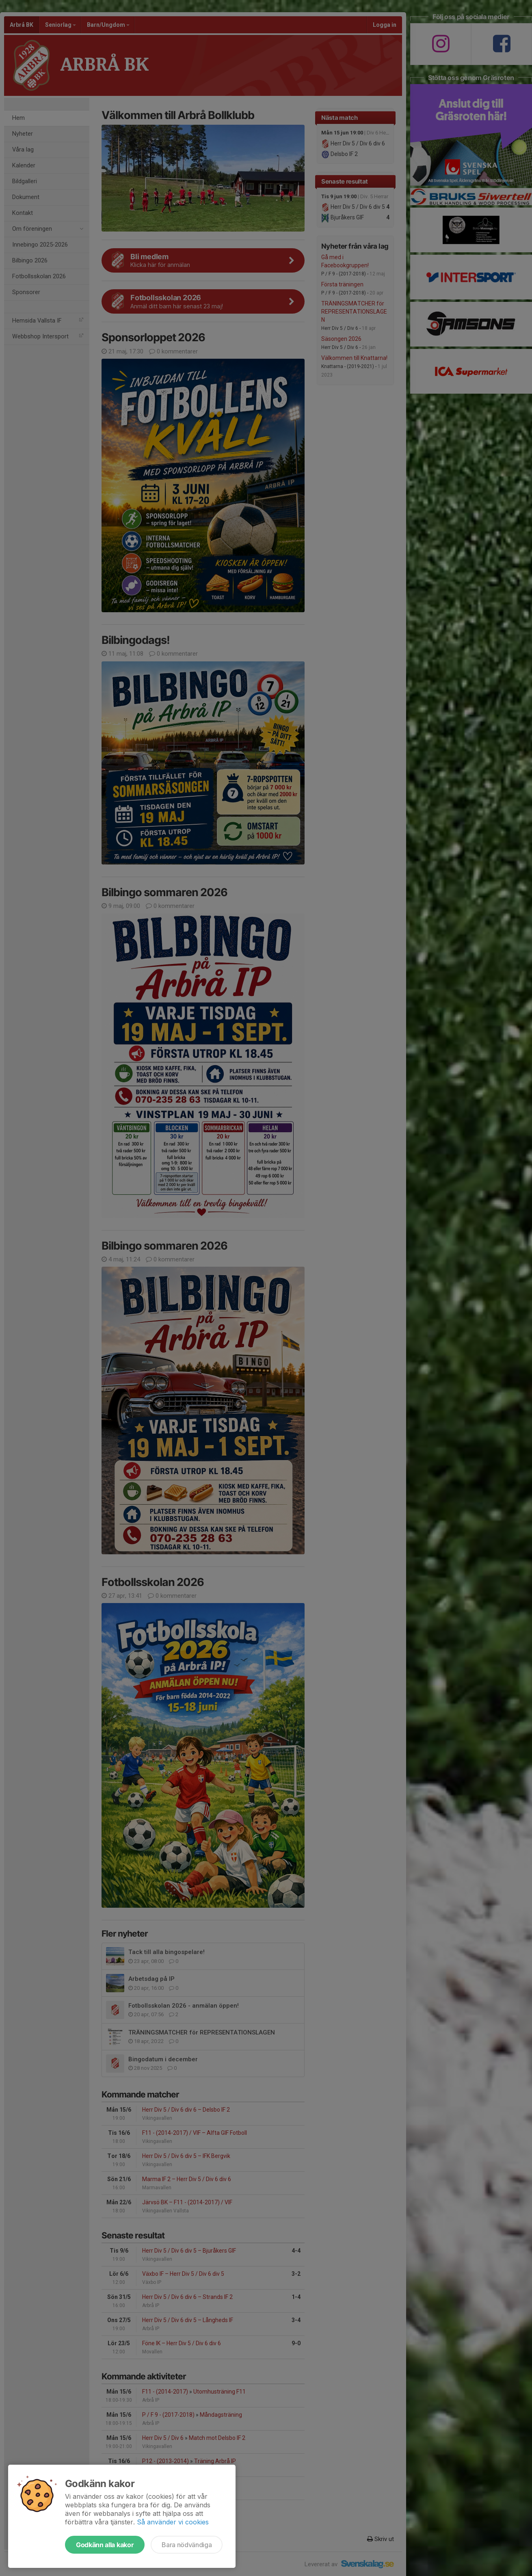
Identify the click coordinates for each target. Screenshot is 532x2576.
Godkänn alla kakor (105, 2545)
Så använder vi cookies (173, 2522)
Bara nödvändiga (187, 2545)
